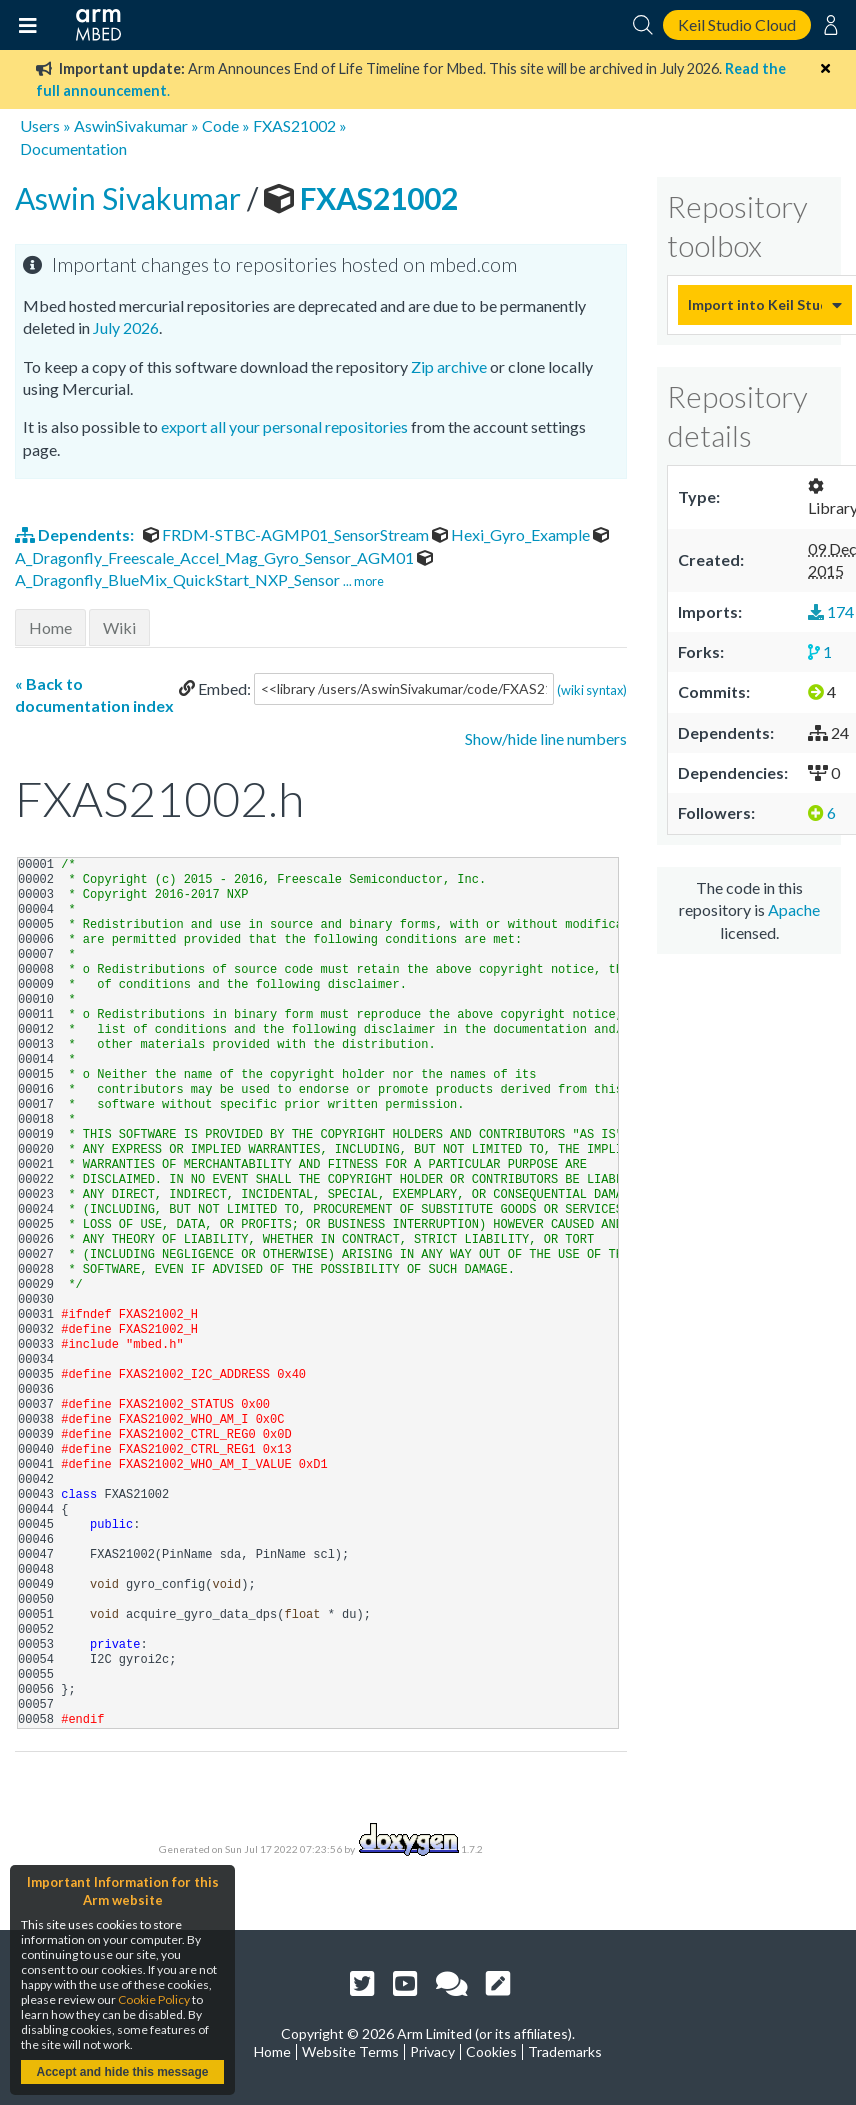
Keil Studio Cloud (737, 24)
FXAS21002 (294, 125)
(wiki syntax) (592, 689)
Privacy (432, 2051)
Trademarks (565, 2051)
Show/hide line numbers (546, 738)
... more (363, 581)
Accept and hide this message (122, 2072)
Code (220, 125)
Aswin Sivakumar (131, 198)
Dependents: (76, 534)
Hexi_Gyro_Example (512, 534)
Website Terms (350, 2051)
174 (831, 611)
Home (50, 627)
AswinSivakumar (131, 125)
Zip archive (449, 366)
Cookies (491, 2051)
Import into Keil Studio (755, 304)
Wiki (119, 627)
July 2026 (126, 327)
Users (40, 125)
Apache (794, 909)
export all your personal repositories (284, 426)
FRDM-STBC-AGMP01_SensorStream (287, 534)
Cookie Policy (154, 1999)
